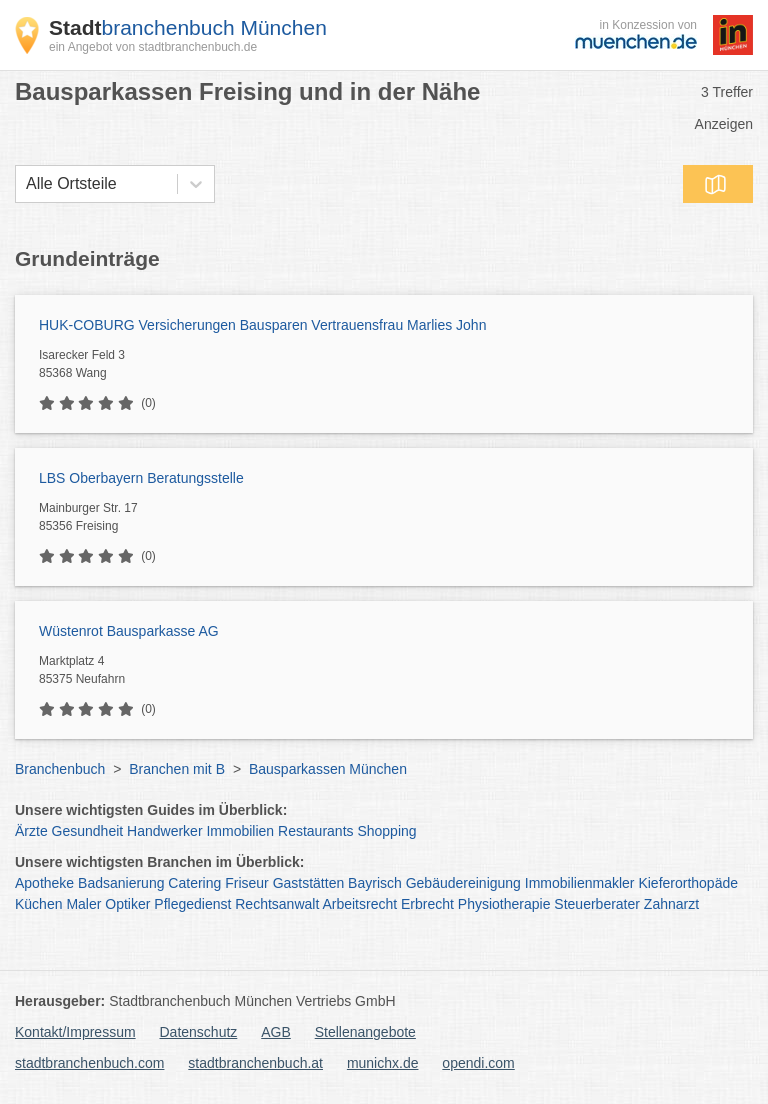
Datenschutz (199, 1032)
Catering (194, 883)
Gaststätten (309, 883)
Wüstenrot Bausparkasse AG (129, 631)
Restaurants (315, 831)
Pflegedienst (192, 904)
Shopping (386, 831)
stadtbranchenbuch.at (255, 1063)
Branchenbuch (60, 769)
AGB (276, 1032)
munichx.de (383, 1063)
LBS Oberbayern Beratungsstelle (141, 478)
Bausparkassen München (328, 769)
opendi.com (478, 1063)
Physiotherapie (504, 904)
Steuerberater (597, 904)
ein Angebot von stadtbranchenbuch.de (153, 47)
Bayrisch (375, 883)
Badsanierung (121, 883)
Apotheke (44, 883)
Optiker (127, 904)
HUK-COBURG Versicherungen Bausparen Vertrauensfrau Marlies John (262, 325)
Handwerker (164, 831)
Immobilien (240, 831)
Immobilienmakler (580, 883)
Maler (83, 904)
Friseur (247, 883)
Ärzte (31, 831)
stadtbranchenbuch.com (89, 1063)
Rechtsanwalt (277, 904)
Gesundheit (88, 831)
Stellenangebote (365, 1032)
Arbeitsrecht (359, 904)
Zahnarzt (671, 904)
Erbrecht (427, 904)
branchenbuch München (188, 27)
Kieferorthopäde (688, 883)
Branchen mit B (177, 769)
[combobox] (26, 184)
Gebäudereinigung (463, 883)
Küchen (38, 904)
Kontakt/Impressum (75, 1032)
